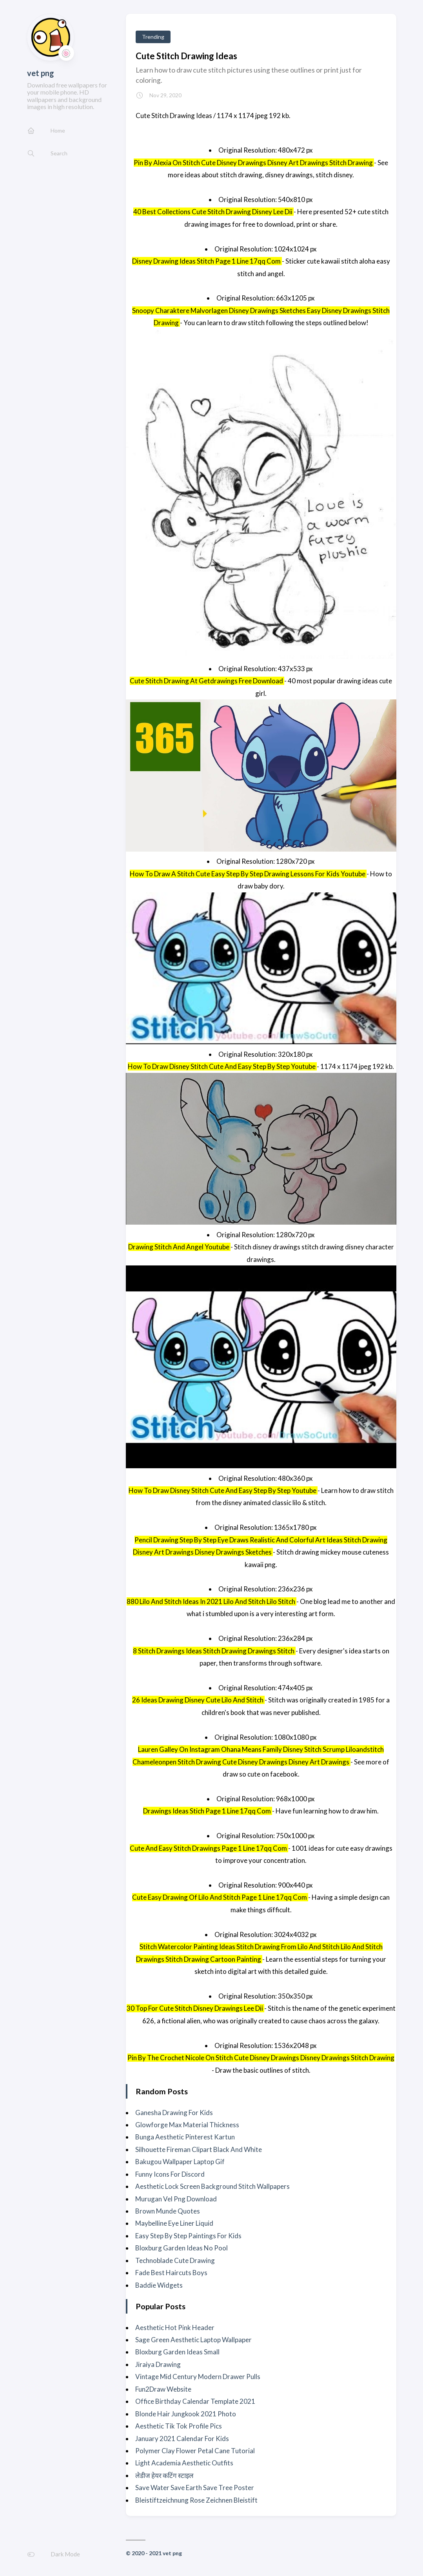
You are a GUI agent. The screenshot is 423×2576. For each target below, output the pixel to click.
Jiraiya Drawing (158, 2364)
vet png (40, 73)
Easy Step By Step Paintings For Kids (188, 2236)
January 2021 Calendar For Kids (182, 2438)
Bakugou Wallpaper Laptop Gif (180, 2161)
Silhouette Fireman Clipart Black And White (198, 2149)
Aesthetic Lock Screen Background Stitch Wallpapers (212, 2186)
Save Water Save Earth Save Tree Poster (194, 2487)
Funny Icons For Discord (170, 2174)
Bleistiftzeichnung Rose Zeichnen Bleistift (196, 2500)
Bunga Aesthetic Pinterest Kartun (185, 2137)
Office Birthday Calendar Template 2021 (195, 2401)
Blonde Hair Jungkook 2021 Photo (185, 2414)
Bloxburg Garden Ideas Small (177, 2352)
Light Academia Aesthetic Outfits (184, 2463)
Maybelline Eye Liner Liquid (174, 2223)
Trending (153, 36)
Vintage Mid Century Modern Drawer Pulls (197, 2376)
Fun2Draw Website (163, 2389)
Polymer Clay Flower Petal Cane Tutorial (195, 2451)
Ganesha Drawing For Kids (174, 2112)
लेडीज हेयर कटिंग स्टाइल (164, 2475)
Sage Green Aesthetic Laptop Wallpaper (193, 2340)
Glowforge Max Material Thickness (187, 2125)
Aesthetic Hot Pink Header (174, 2327)
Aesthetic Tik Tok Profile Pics (178, 2426)
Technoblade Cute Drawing (175, 2260)
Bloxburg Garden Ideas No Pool (181, 2248)
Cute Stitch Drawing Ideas (186, 56)
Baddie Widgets (159, 2285)
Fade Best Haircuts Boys (171, 2272)
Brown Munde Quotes (167, 2211)
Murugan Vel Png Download (176, 2199)
